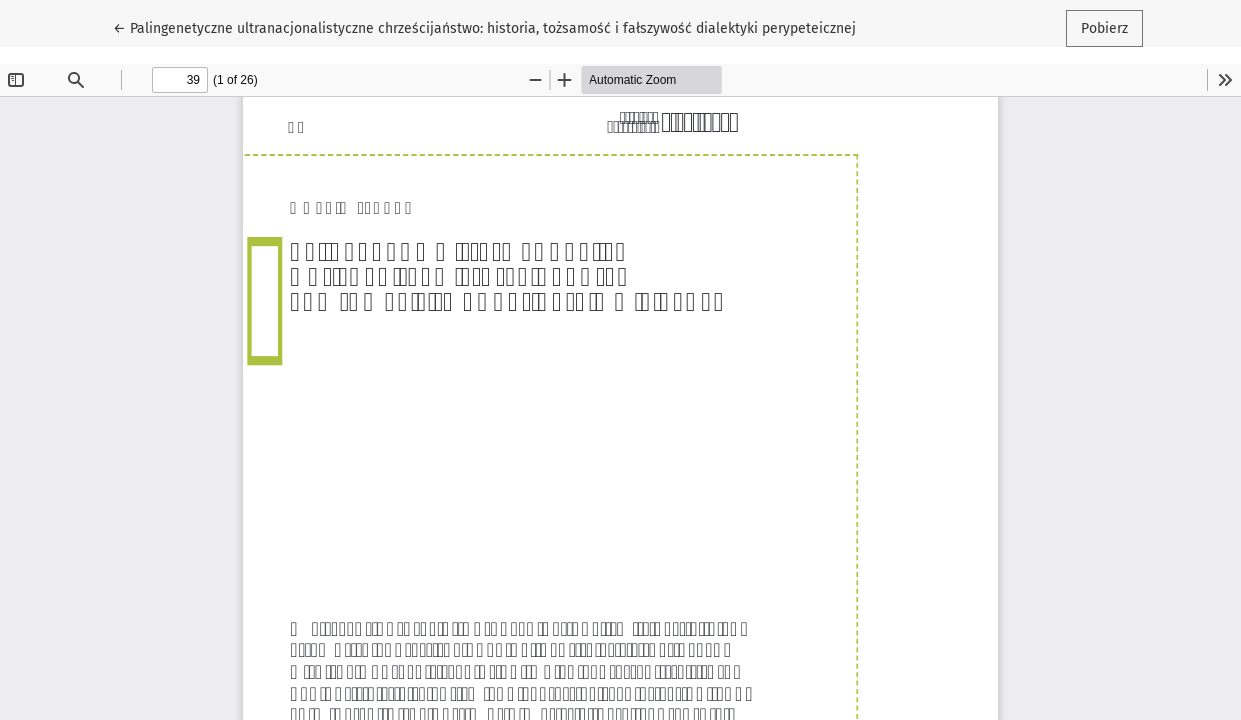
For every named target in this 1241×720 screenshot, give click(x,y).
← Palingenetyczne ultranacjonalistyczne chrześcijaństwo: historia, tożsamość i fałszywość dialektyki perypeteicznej (484, 27)
